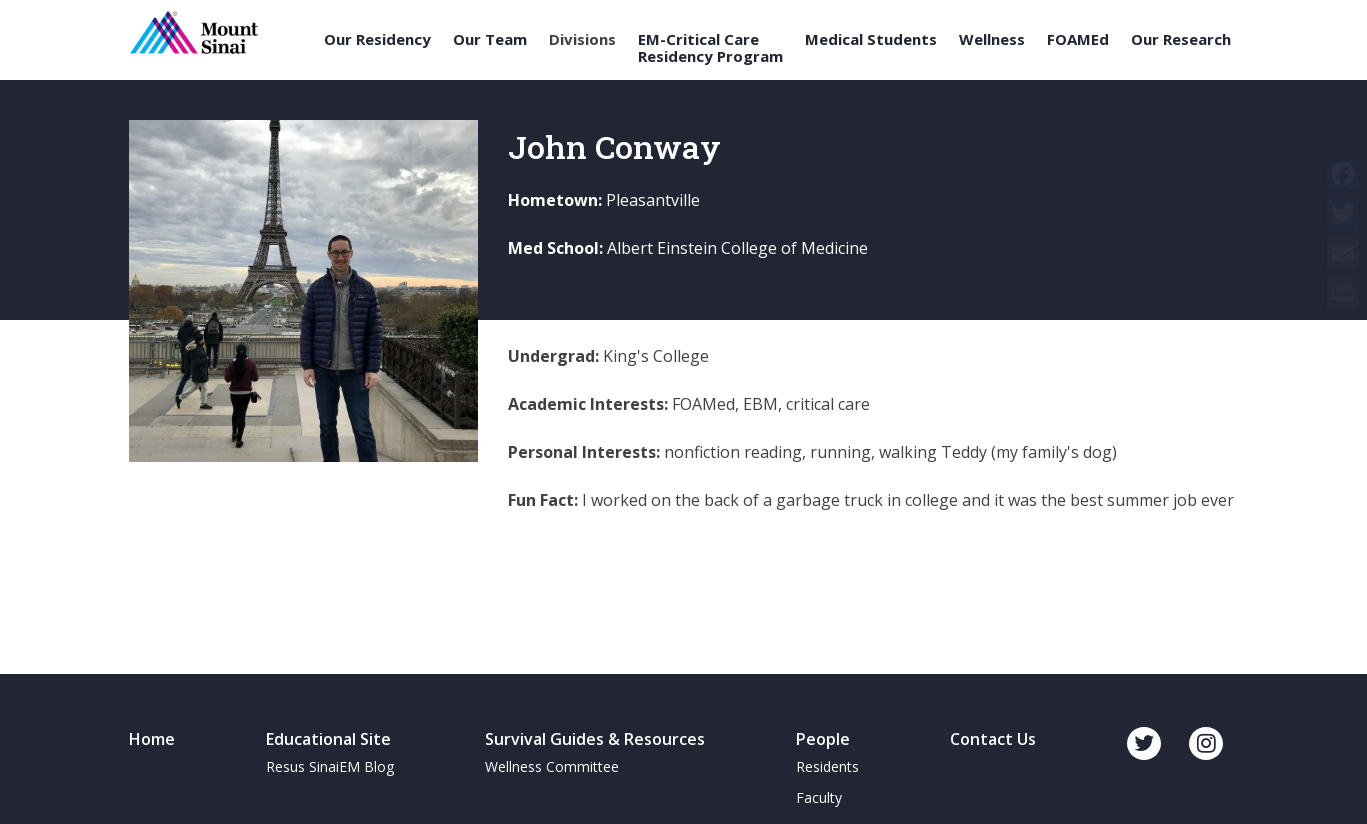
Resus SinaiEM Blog (330, 766)
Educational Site (328, 739)
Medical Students (871, 39)
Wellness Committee (552, 766)
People (823, 739)
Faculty (819, 797)
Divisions (582, 39)
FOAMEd (1078, 39)
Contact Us (993, 739)
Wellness (992, 39)
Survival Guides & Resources (595, 739)
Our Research (1181, 39)
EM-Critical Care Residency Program (710, 47)
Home (152, 739)
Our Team (490, 39)
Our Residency (377, 39)
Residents (827, 766)
